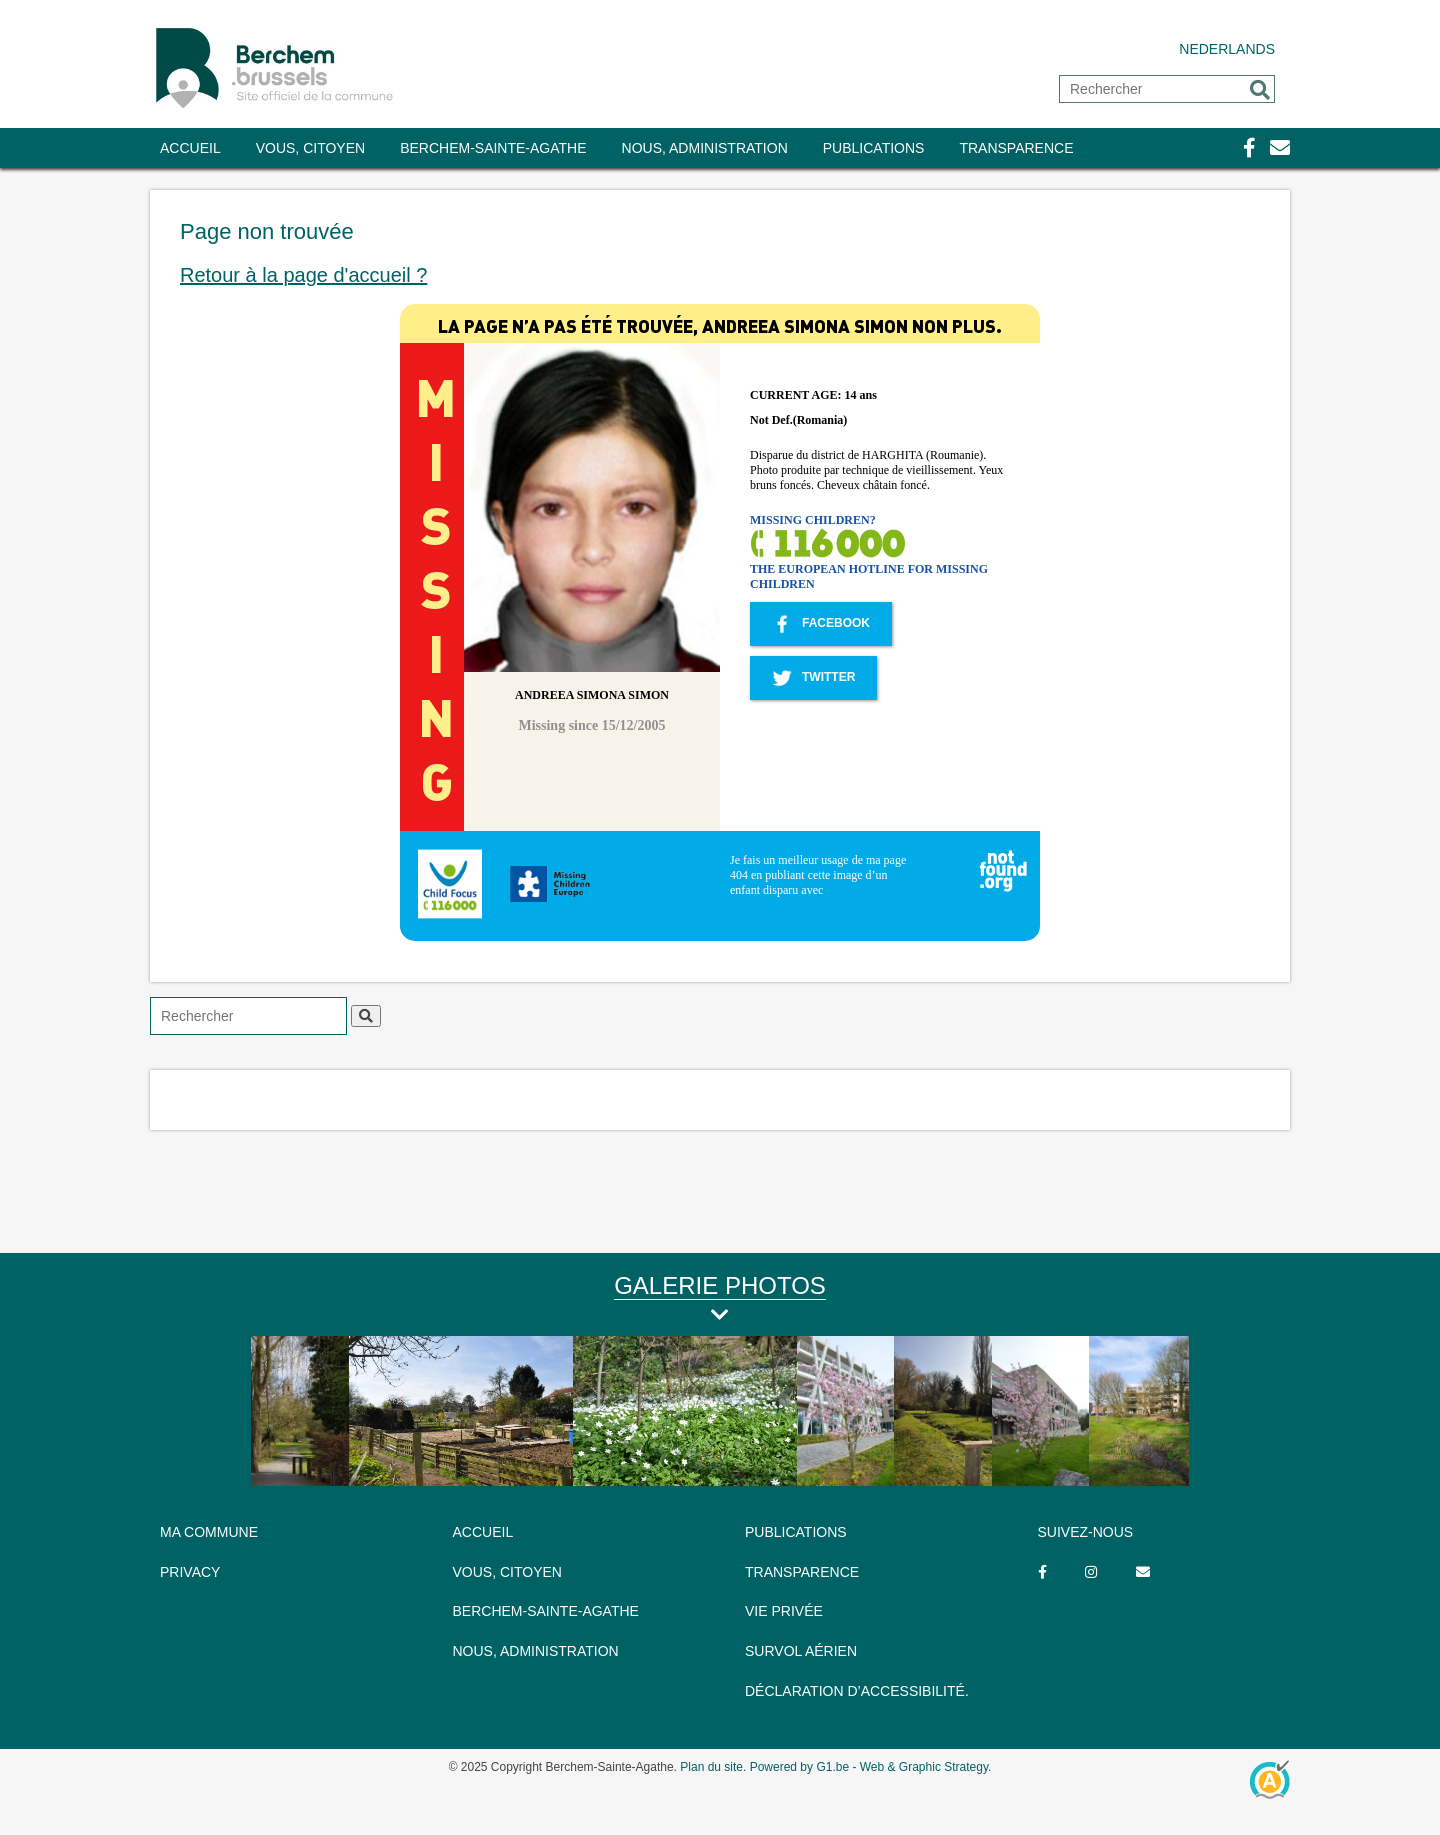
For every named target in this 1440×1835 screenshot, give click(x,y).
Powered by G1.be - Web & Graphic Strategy (869, 1767)
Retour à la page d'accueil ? (303, 275)
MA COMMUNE (209, 1532)
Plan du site (711, 1767)
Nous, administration (705, 148)
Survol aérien (801, 1651)
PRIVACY (190, 1572)
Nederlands (1227, 49)
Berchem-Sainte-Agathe (493, 148)
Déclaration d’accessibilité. (857, 1691)
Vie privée (784, 1611)
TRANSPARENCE (1016, 148)
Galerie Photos (720, 1285)
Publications (874, 148)
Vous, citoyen (310, 148)
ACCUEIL (483, 1532)
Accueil (190, 148)
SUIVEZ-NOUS (1086, 1532)
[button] (1260, 90)
